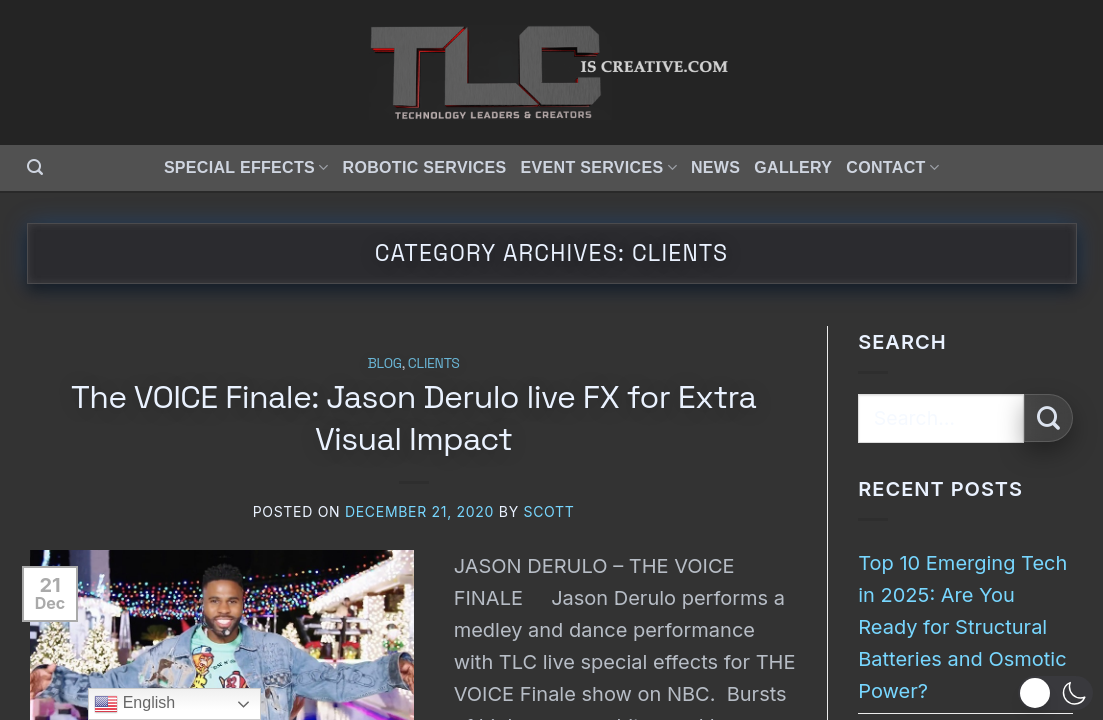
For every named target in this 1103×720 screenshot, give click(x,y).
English (134, 704)
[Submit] (1048, 418)
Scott (548, 511)
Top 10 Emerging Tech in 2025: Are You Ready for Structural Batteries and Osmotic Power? (962, 627)
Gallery (793, 167)
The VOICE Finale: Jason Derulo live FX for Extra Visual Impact (413, 418)
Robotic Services (425, 167)
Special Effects (246, 167)
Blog (385, 363)
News (715, 167)
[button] (35, 167)
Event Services (599, 167)
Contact (892, 167)
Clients (434, 363)
